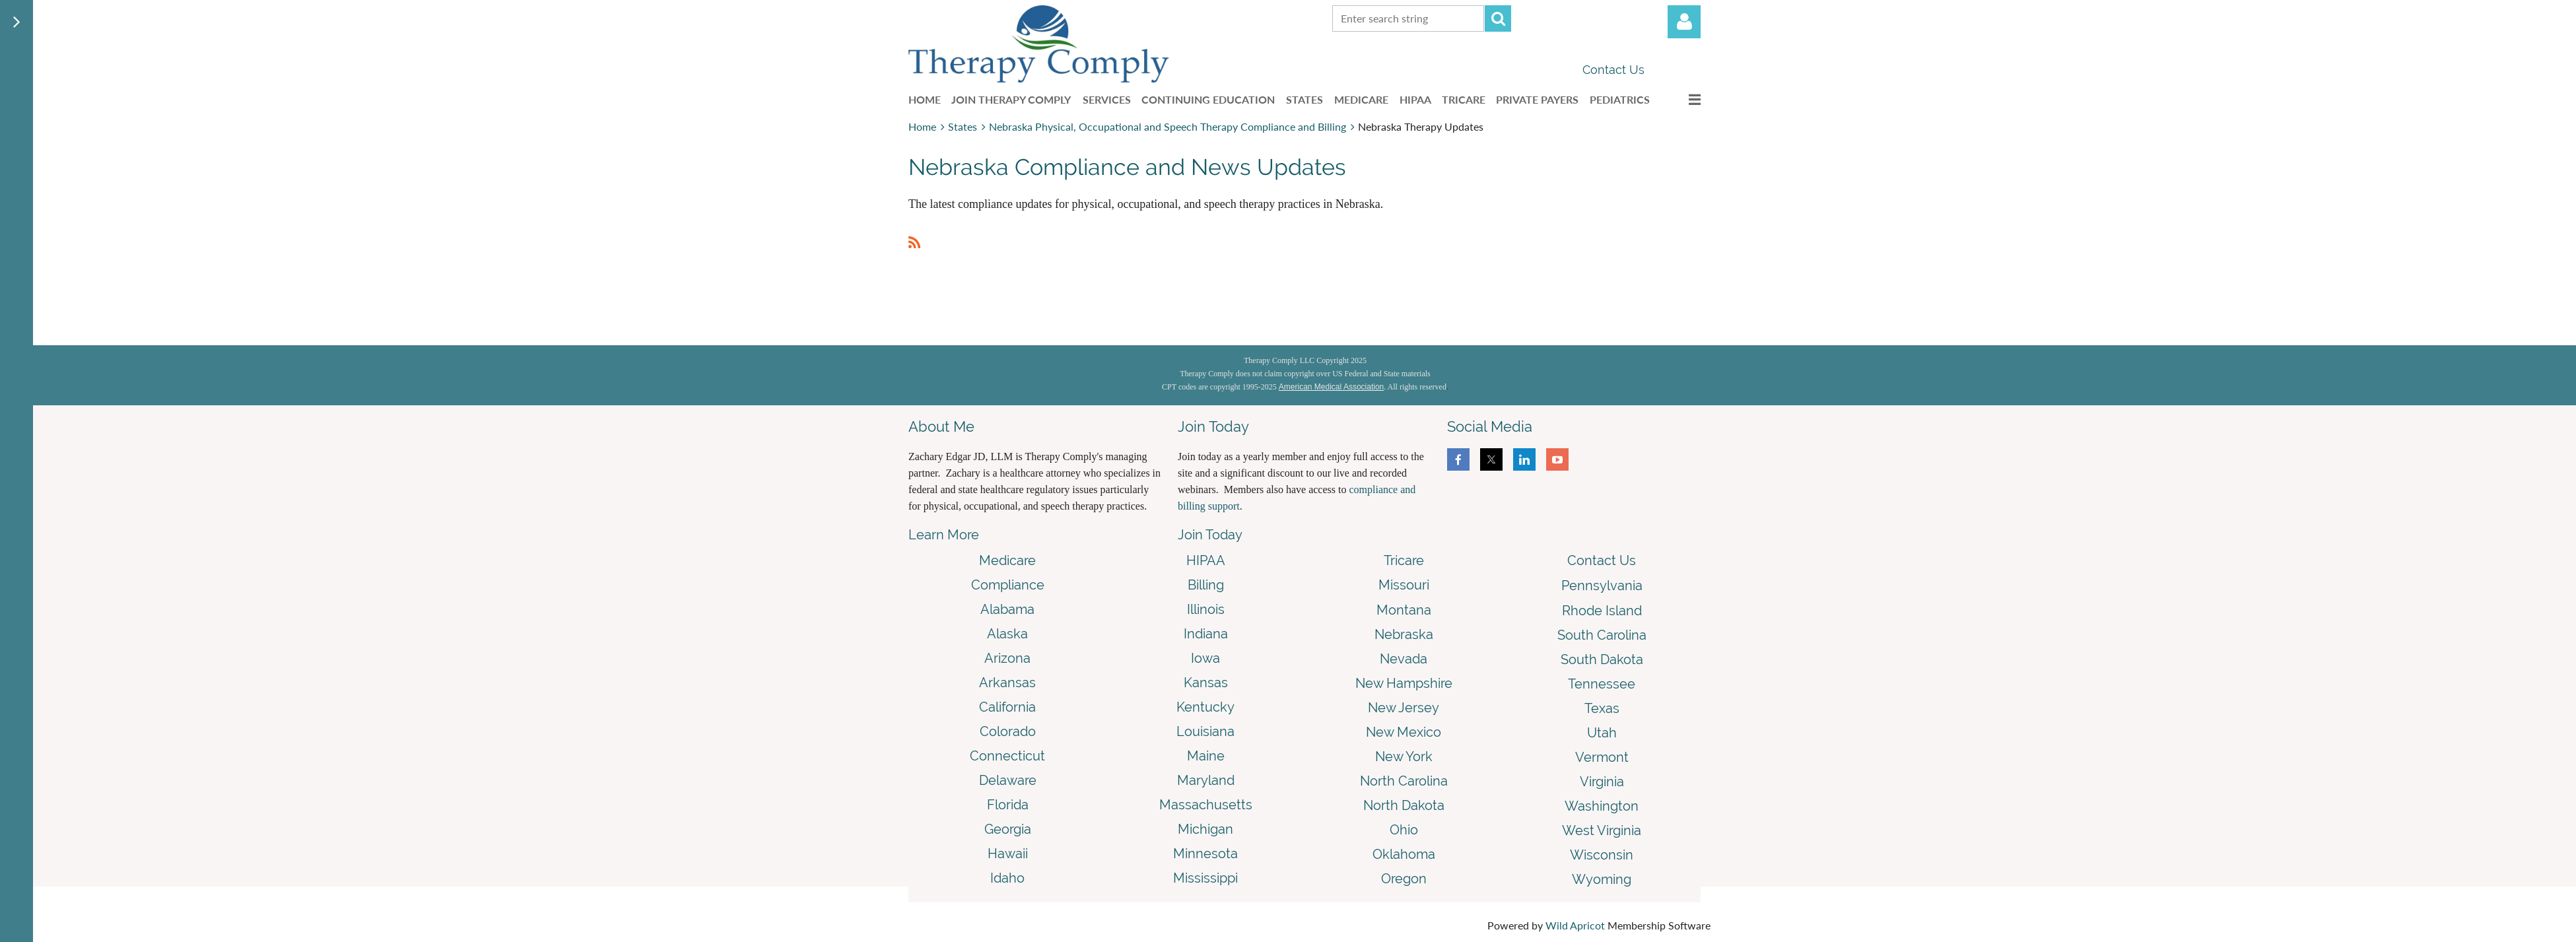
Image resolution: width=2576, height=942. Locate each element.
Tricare (1404, 560)
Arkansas (1007, 682)
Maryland (1206, 780)
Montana (1403, 610)
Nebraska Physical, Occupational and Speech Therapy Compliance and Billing (1167, 126)
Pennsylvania (1602, 585)
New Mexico (1403, 732)
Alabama (1007, 609)
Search (1498, 18)
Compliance (1007, 585)
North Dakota (1403, 805)
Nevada (1403, 659)
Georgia (1007, 829)
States (962, 126)
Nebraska (1403, 634)
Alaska (1007, 634)
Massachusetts (1205, 805)
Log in (1684, 21)
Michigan (1205, 829)
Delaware (1007, 780)
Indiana (1206, 634)
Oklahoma (1404, 854)
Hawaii (1008, 853)
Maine (1206, 756)
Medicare (1007, 560)
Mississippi (1205, 878)
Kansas (1206, 682)
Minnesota (1205, 853)
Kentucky (1205, 707)
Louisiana (1205, 731)
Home (922, 126)
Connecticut (1007, 756)
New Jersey (1403, 708)
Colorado (1008, 731)
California (1007, 707)
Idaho (1007, 878)
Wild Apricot (1575, 925)
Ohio (1404, 830)
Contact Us (1613, 70)
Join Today (1210, 535)
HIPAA (1205, 560)
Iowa (1205, 658)
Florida (1008, 805)
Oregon (1404, 879)
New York (1404, 756)
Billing (1206, 585)
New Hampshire (1403, 683)
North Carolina (1404, 781)
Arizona (1007, 658)
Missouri (1403, 585)
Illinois (1206, 609)
